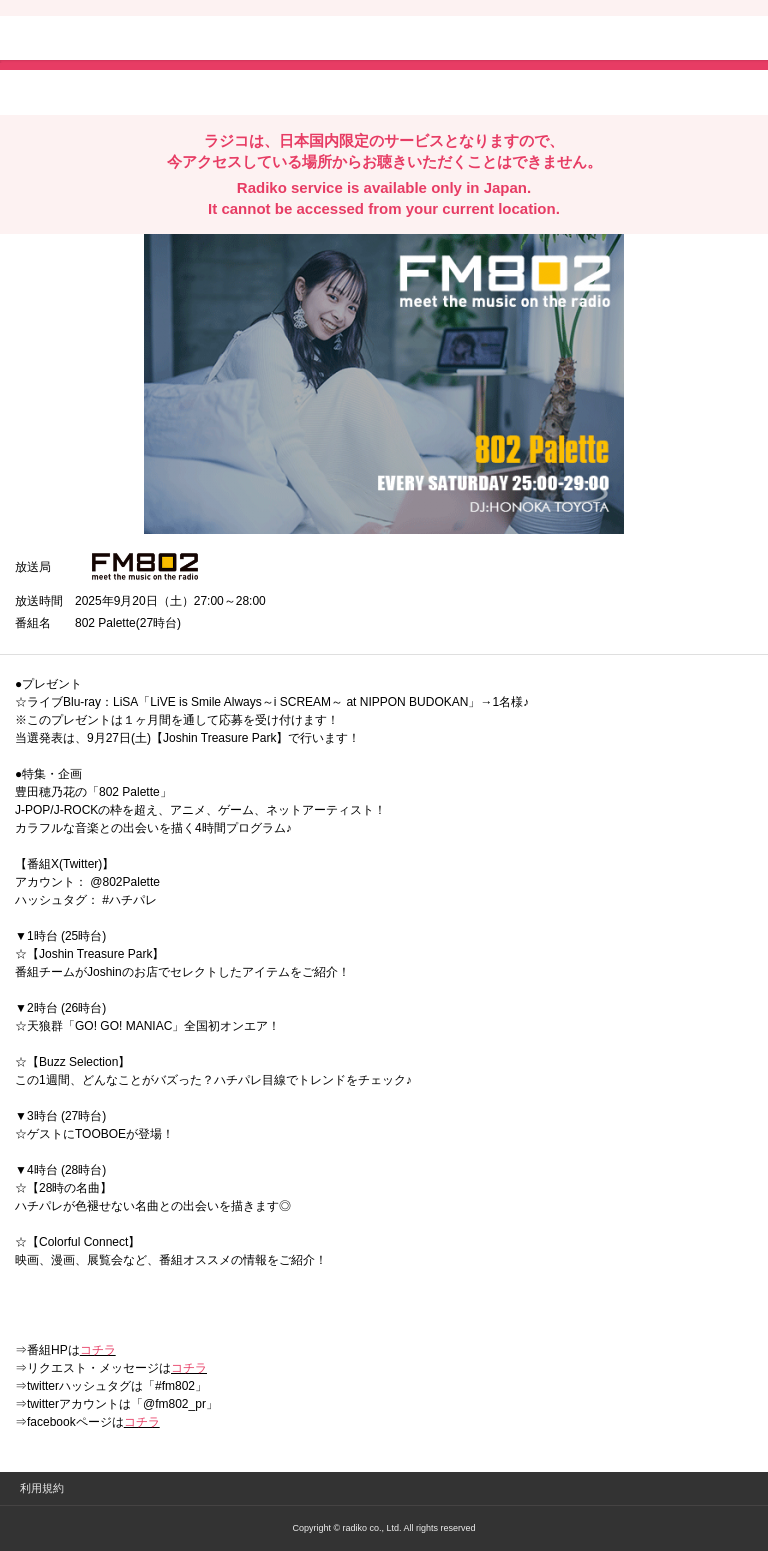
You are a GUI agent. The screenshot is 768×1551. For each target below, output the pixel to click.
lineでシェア (219, 91)
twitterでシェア (45, 91)
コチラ (98, 1350)
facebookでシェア (127, 91)
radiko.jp (75, 40)
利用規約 (42, 1488)
